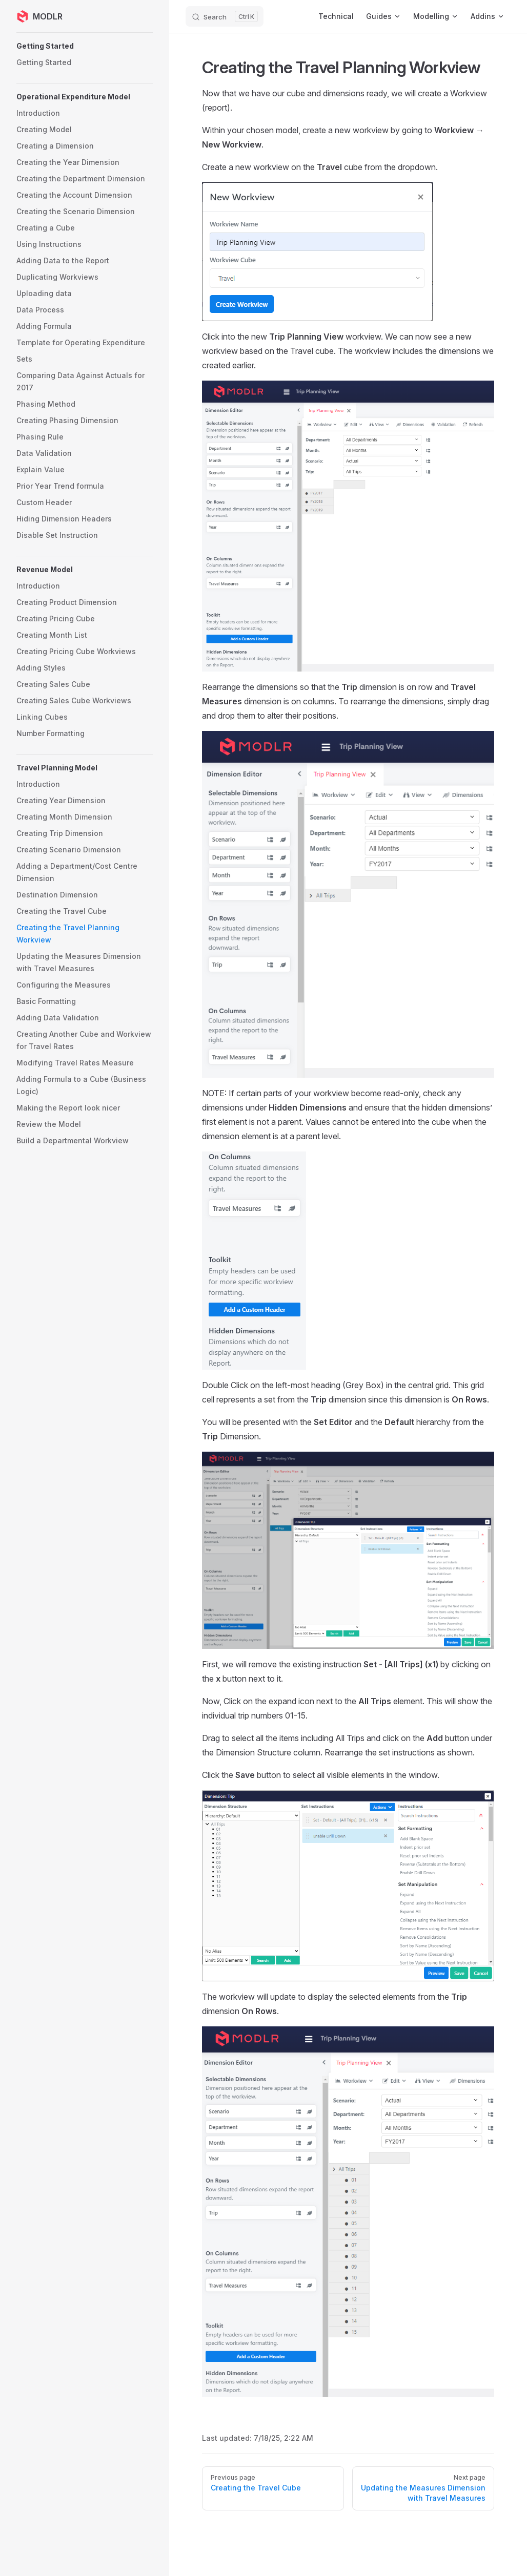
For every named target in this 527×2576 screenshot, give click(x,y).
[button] (84, 46)
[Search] (225, 16)
